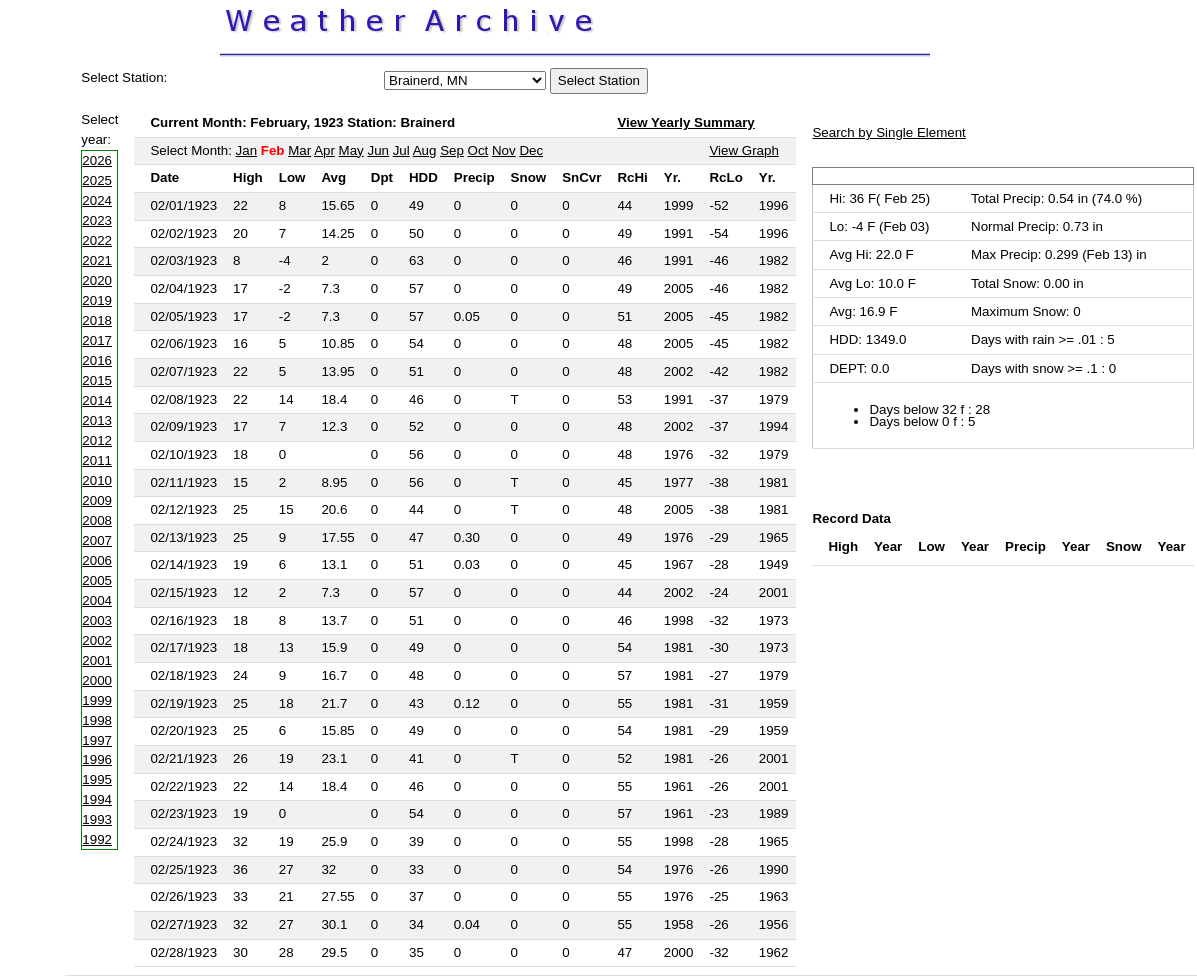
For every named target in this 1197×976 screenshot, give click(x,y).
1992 (97, 839)
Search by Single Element (888, 132)
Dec (531, 150)
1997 (97, 740)
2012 (97, 440)
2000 (97, 680)
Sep (452, 150)
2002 (97, 640)
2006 (97, 560)
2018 (97, 320)
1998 (97, 720)
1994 (97, 799)
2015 (97, 380)
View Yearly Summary (685, 122)
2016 (97, 360)
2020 (97, 280)
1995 (97, 779)
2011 (97, 460)
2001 (97, 660)
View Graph (743, 150)
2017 (97, 340)
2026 (97, 160)
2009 (97, 500)
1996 (97, 759)
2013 (97, 420)
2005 (97, 580)
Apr (324, 150)
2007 (97, 540)
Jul (401, 150)
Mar (299, 150)
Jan (247, 150)
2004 (97, 600)
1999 (97, 700)
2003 (97, 620)
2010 (97, 480)
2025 (97, 180)
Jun (378, 150)
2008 (97, 520)
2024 (97, 200)
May (351, 150)
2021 (97, 260)
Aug (425, 150)
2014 (97, 400)
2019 (97, 300)
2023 (97, 220)
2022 (97, 240)
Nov (504, 150)
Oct (478, 150)
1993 (97, 819)
